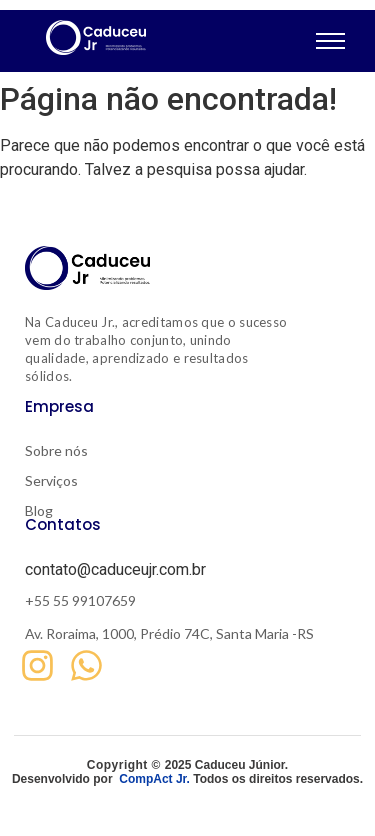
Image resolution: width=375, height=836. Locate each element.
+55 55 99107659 (80, 600)
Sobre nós (56, 450)
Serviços (51, 480)
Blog (39, 510)
